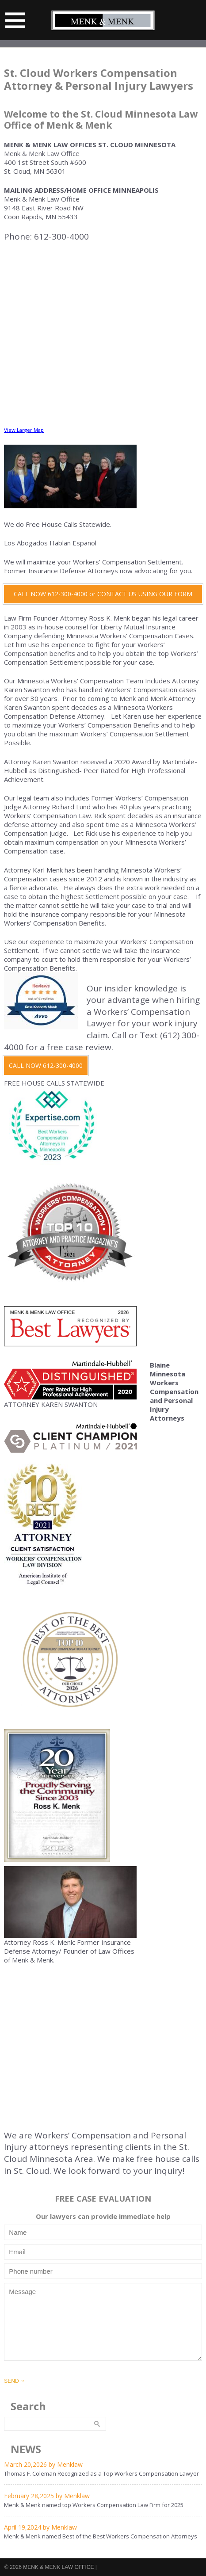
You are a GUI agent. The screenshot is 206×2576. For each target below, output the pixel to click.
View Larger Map (24, 430)
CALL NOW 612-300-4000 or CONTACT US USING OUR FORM (103, 594)
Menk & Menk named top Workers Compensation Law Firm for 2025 (93, 2505)
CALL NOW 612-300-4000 (46, 1065)
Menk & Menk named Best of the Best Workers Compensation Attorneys (100, 2536)
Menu (15, 20)
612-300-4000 (61, 236)
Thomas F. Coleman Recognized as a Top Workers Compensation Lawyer (101, 2473)
